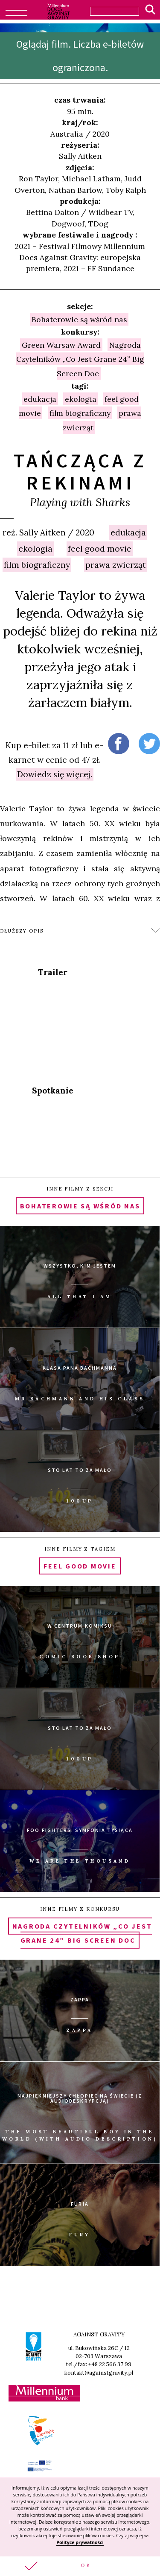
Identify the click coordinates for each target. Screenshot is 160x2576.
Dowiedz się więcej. (54, 774)
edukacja (128, 532)
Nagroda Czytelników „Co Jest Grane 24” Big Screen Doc (80, 359)
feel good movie (99, 549)
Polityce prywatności (79, 2542)
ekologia (35, 549)
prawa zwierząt (115, 565)
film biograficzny (37, 565)
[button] (80, 2566)
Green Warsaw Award (61, 344)
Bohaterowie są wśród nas (79, 319)
